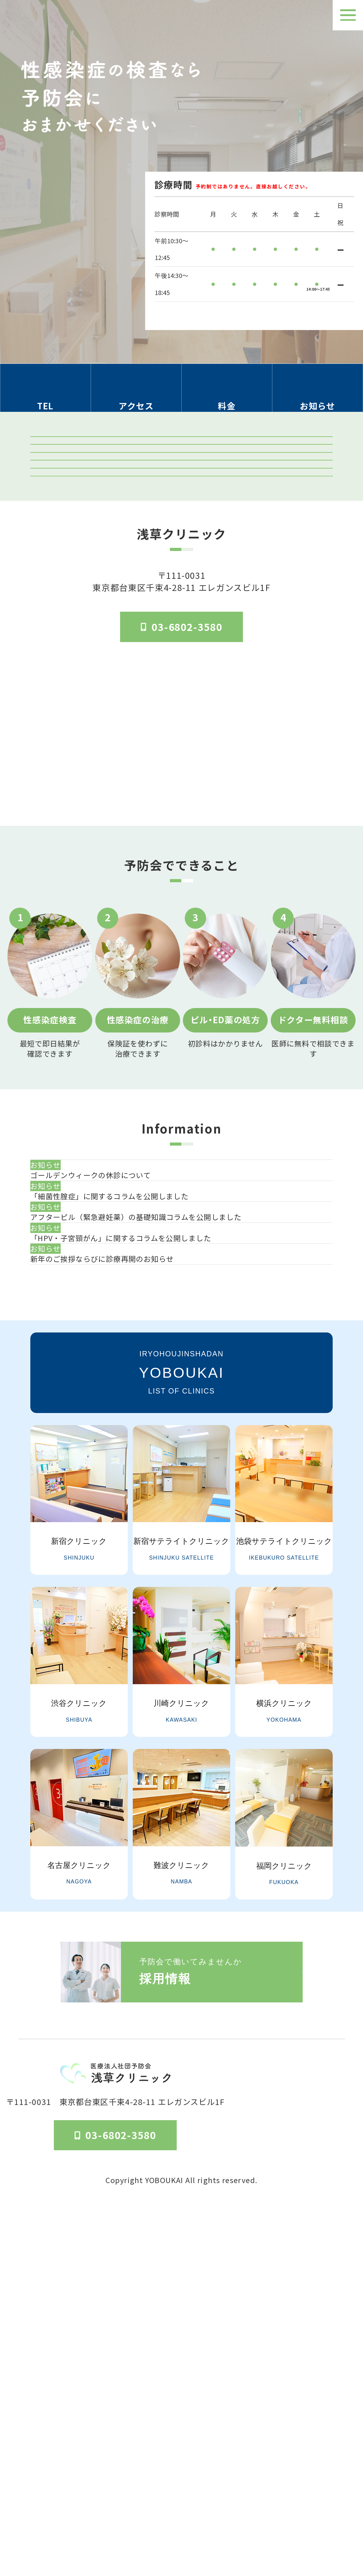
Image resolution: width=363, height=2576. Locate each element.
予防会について (263, 2504)
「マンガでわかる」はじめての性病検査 (181, 620)
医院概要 (218, 2504)
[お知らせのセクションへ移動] (317, 396)
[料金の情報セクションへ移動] (227, 396)
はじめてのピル (181, 660)
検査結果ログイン (181, 501)
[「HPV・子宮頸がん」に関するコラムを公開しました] (189, 1524)
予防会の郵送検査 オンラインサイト (181, 541)
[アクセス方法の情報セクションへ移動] (136, 396)
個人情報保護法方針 (325, 2504)
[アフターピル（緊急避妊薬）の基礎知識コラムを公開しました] (189, 1475)
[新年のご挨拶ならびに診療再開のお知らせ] (189, 1574)
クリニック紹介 (181, 461)
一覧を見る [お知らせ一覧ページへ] (181, 1641)
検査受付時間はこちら (254, 307)
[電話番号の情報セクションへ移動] (45, 396)
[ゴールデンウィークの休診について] (189, 1376)
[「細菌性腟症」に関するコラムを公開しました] (189, 1426)
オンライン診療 (181, 581)
